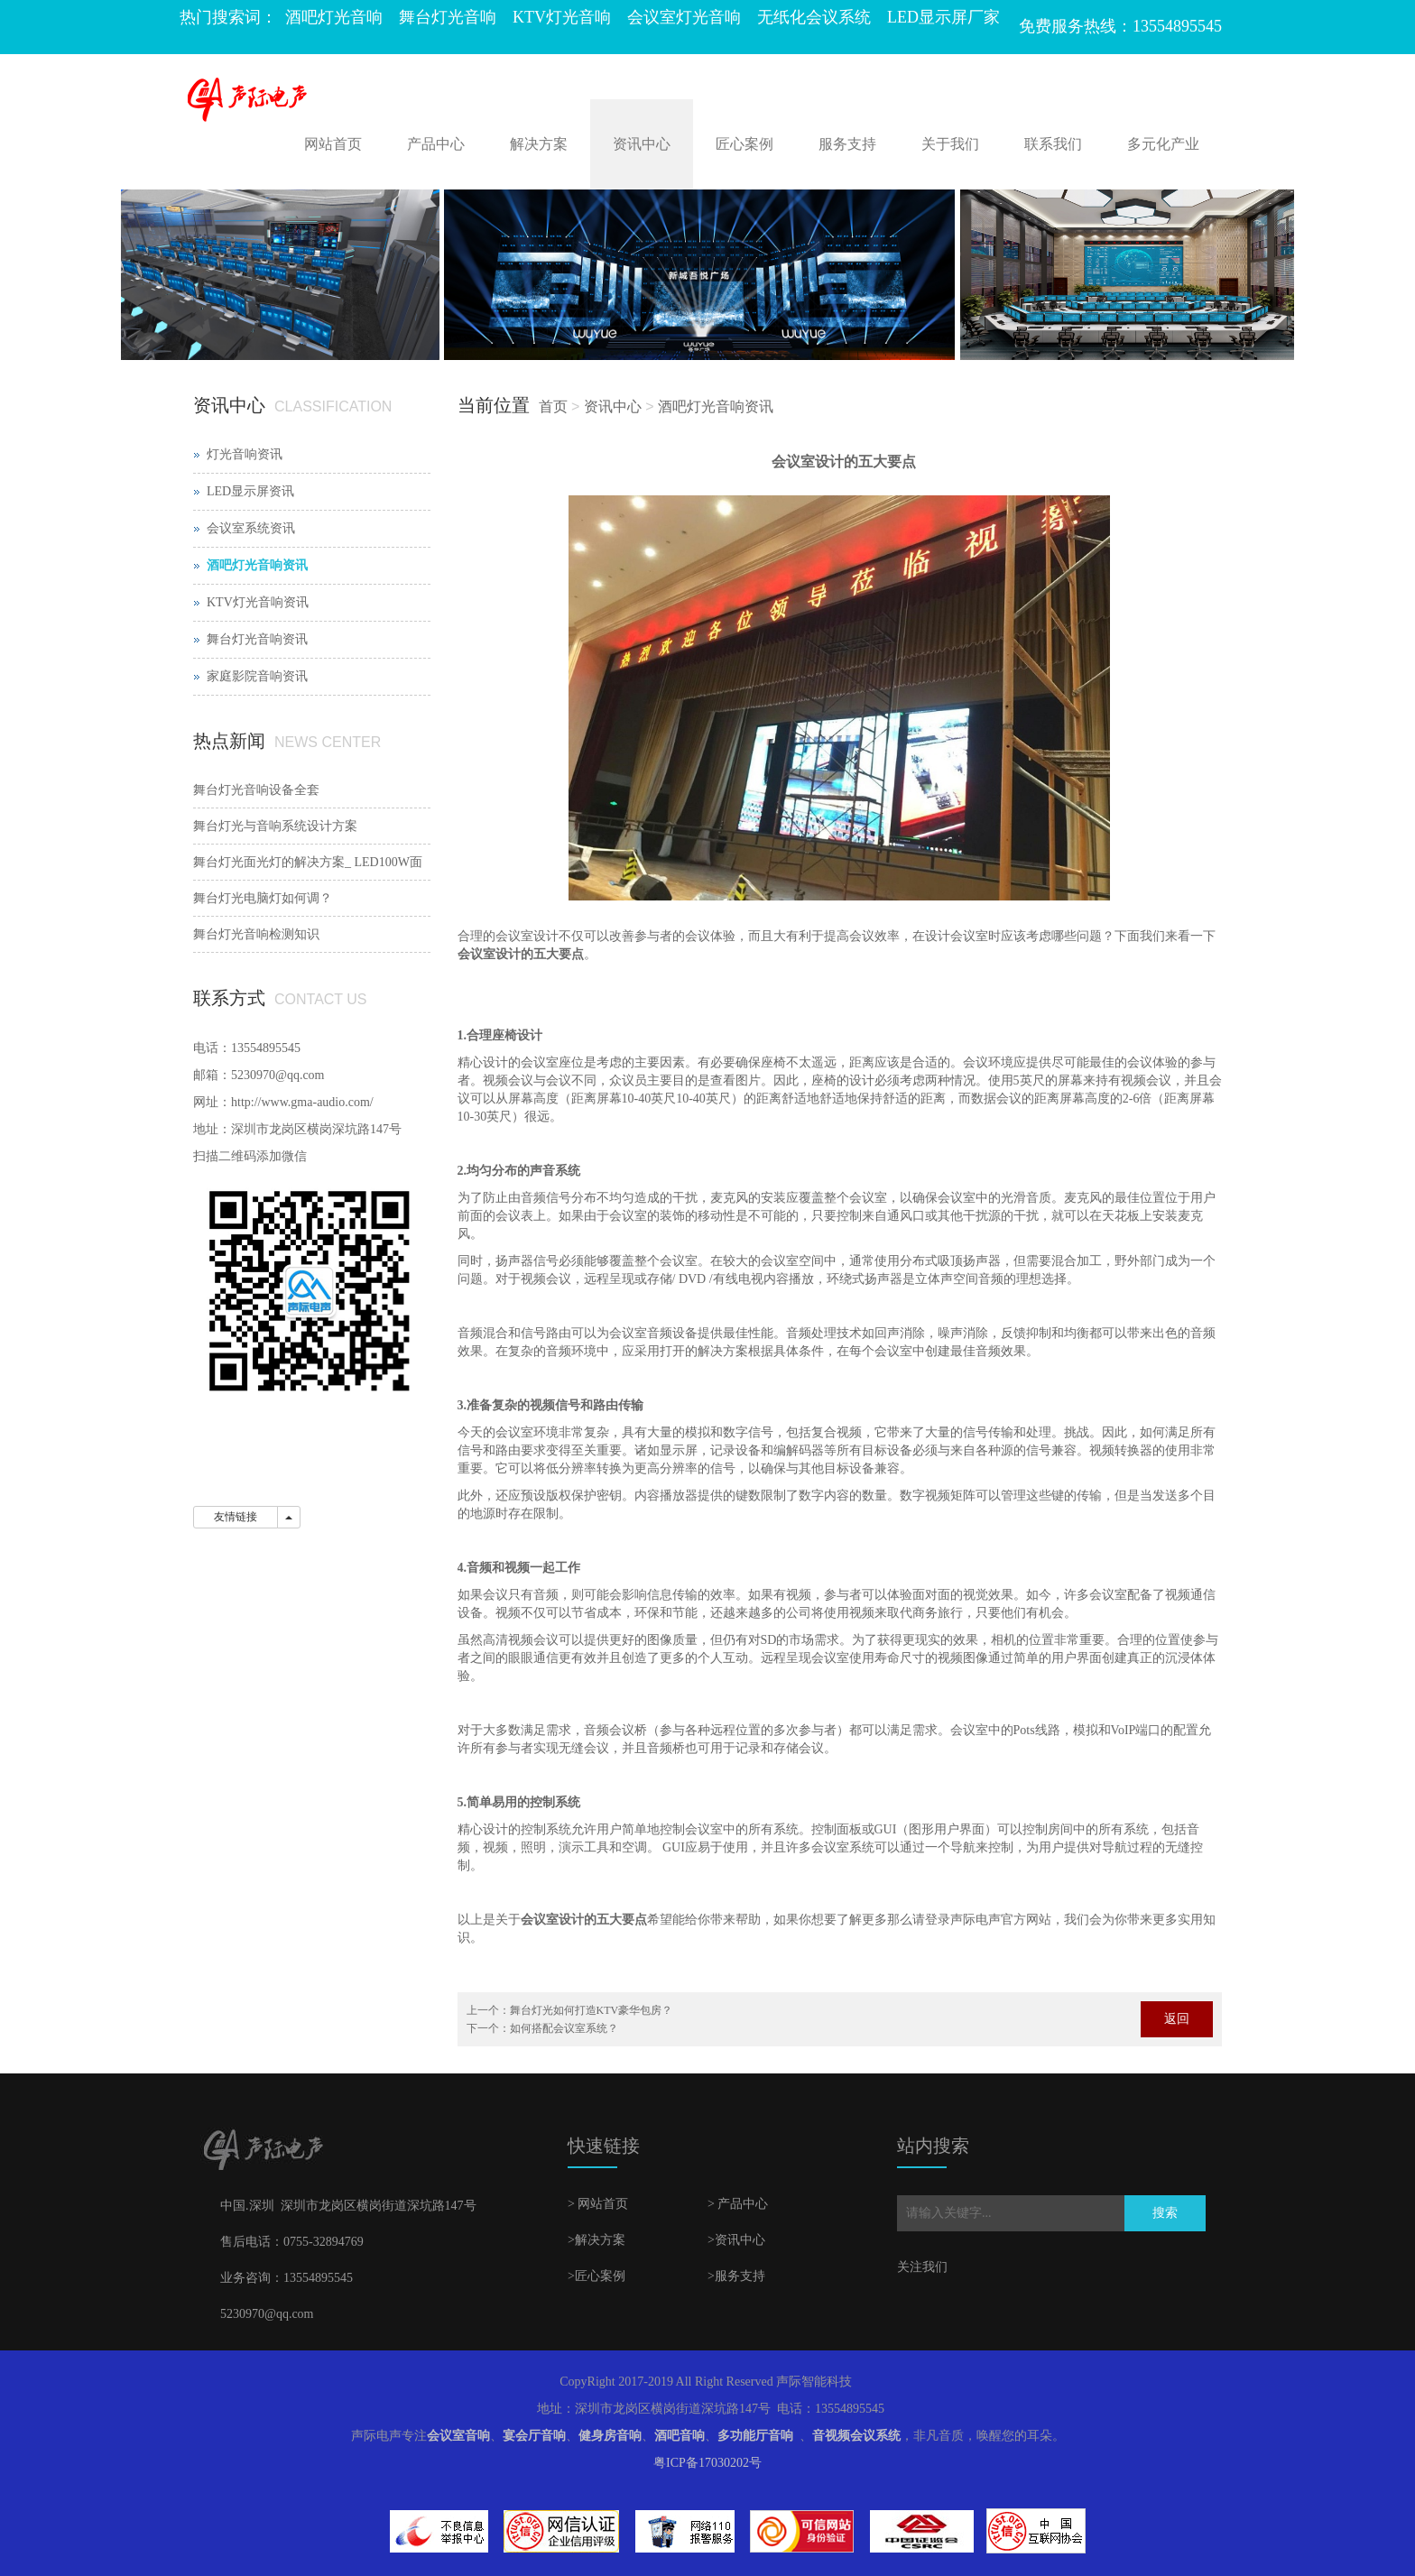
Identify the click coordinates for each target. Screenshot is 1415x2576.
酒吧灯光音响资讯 (715, 406)
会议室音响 (458, 2435)
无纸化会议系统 (814, 17)
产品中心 (436, 144)
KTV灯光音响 (562, 17)
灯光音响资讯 (244, 454)
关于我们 (950, 144)
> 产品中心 (738, 2204)
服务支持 (847, 144)
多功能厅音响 (755, 2435)
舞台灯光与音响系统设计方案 (275, 826)
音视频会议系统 (856, 2435)
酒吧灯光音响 (334, 17)
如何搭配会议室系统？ (564, 2028)
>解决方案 (596, 2240)
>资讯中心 (736, 2240)
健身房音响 (610, 2435)
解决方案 (539, 144)
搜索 (1165, 2213)
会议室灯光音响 (684, 17)
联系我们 (1053, 144)
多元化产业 (1163, 144)
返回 (1176, 2019)
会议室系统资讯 (251, 528)
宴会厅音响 (534, 2435)
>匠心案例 (596, 2276)
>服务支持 (736, 2276)
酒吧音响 (679, 2435)
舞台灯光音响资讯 (257, 639)
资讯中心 (642, 144)
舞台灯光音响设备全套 (256, 790)
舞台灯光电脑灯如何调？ (262, 898)
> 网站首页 (598, 2204)
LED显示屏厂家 (943, 17)
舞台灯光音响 (447, 17)
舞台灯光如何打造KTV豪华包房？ (591, 2010)
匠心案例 (744, 144)
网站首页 (333, 144)
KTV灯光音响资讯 (258, 602)
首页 (553, 406)
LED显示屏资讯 (250, 491)
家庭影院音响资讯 (257, 676)
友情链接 (235, 1516)
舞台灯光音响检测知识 (256, 934)
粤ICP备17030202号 (707, 2463)
